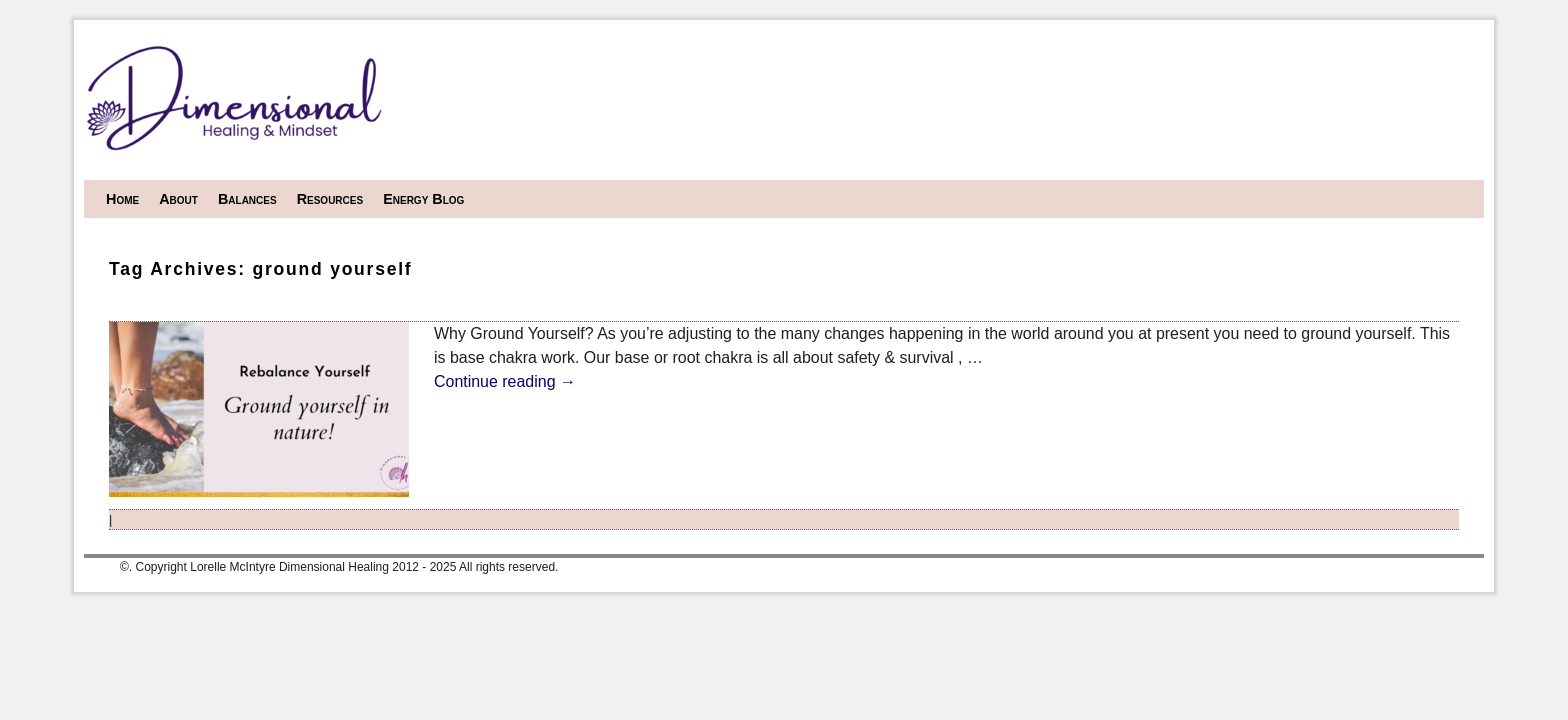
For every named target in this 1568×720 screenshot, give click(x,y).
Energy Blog (423, 199)
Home (122, 199)
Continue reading (505, 381)
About (178, 199)
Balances (247, 199)
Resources (330, 199)
